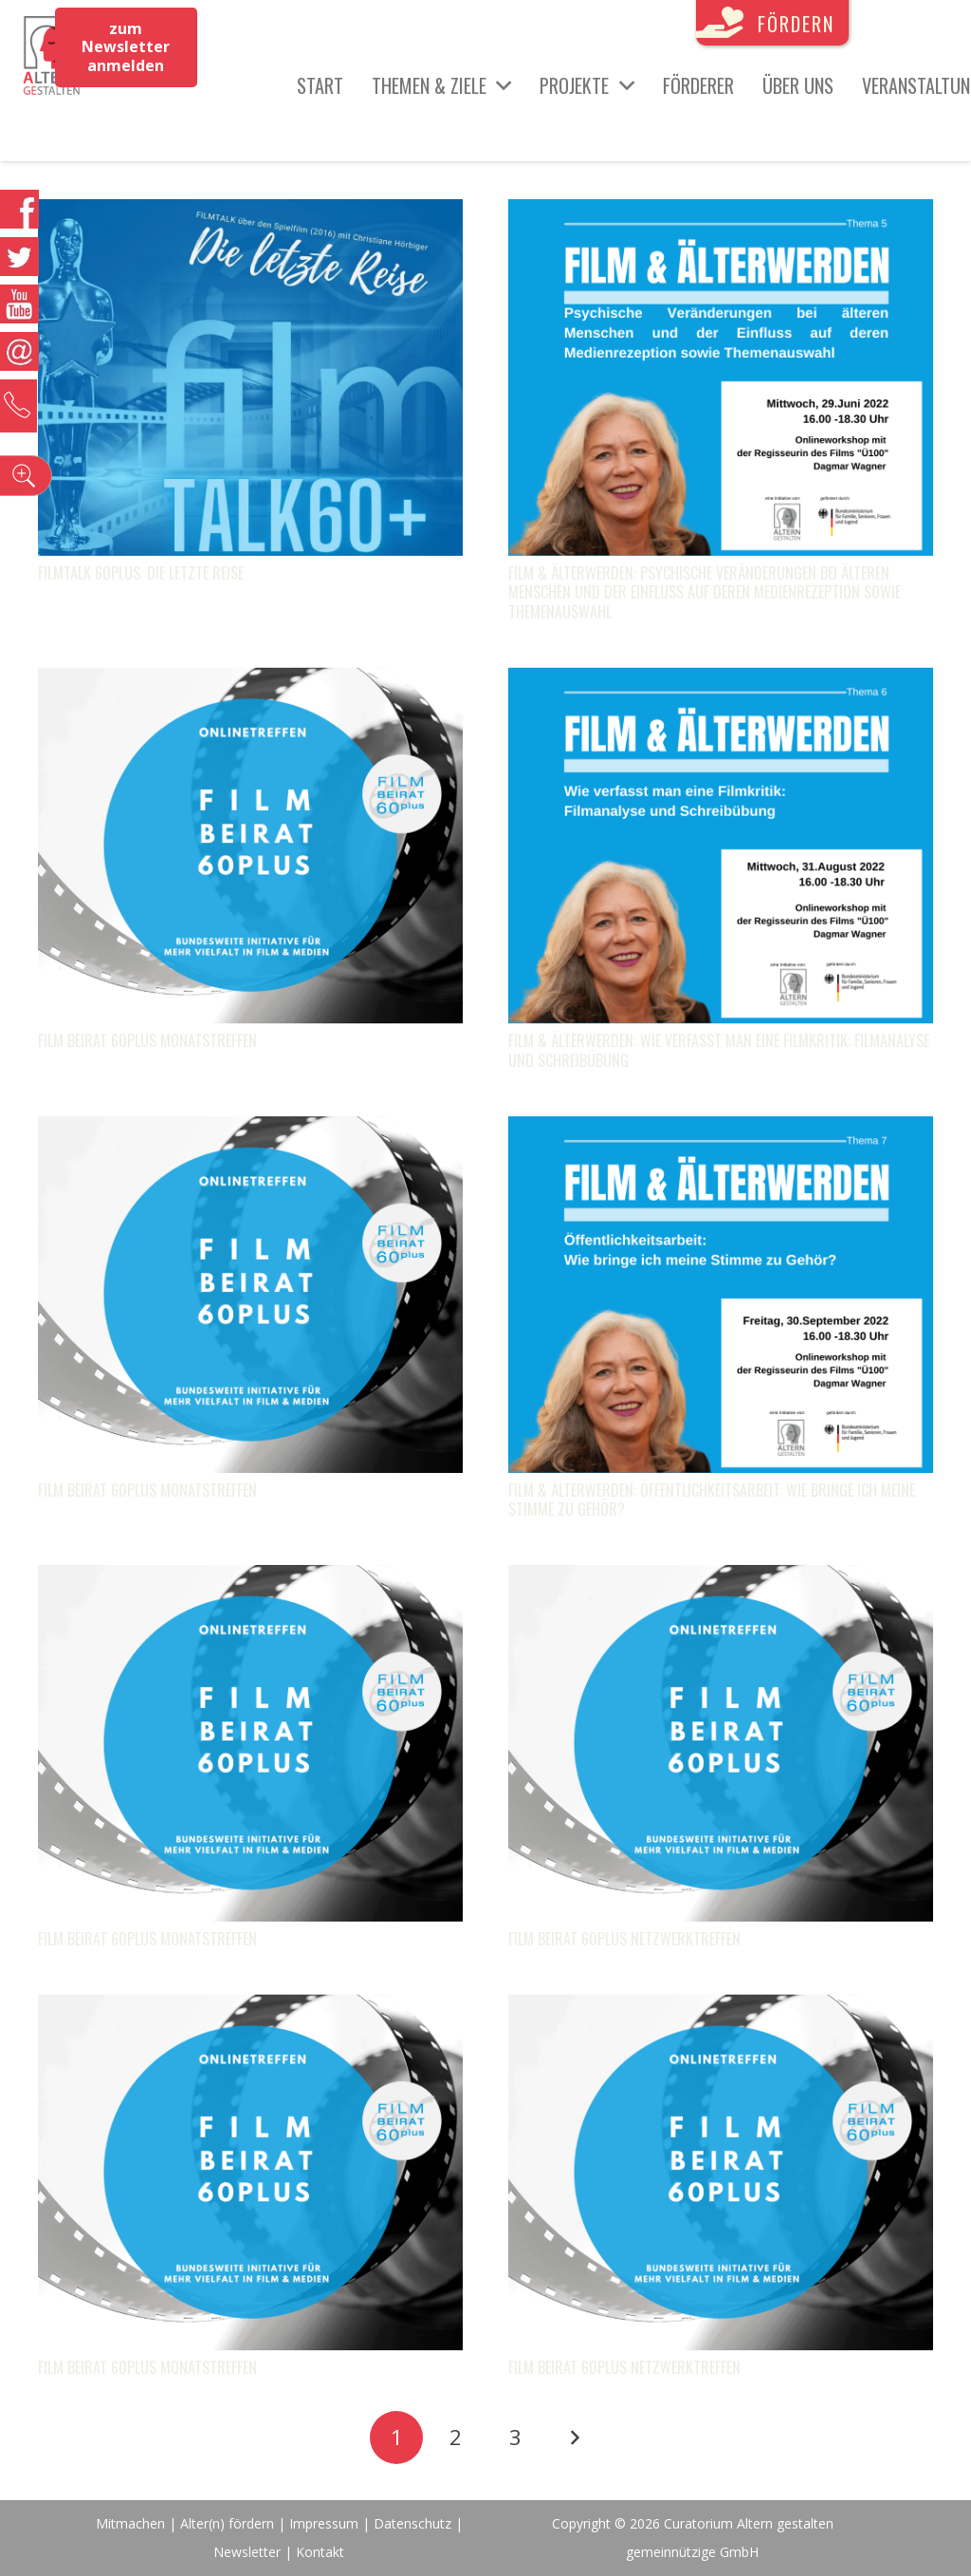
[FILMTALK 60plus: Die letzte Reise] (250, 213)
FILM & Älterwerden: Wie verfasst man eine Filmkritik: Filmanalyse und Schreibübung (718, 1050)
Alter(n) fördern (227, 2523)
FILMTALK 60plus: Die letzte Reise (141, 572)
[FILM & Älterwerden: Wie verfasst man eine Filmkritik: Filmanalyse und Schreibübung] (720, 682)
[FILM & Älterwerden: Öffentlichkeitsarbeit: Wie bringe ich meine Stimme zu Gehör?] (720, 1130)
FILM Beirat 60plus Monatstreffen (147, 1040)
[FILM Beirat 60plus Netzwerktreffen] (720, 1579)
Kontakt (320, 2552)
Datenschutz (412, 2523)
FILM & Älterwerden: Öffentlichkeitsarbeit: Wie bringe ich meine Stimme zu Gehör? (711, 1500)
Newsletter (248, 2552)
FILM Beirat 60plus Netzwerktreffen (624, 1938)
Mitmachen (130, 2523)
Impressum (323, 2523)
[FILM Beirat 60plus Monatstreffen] (250, 682)
